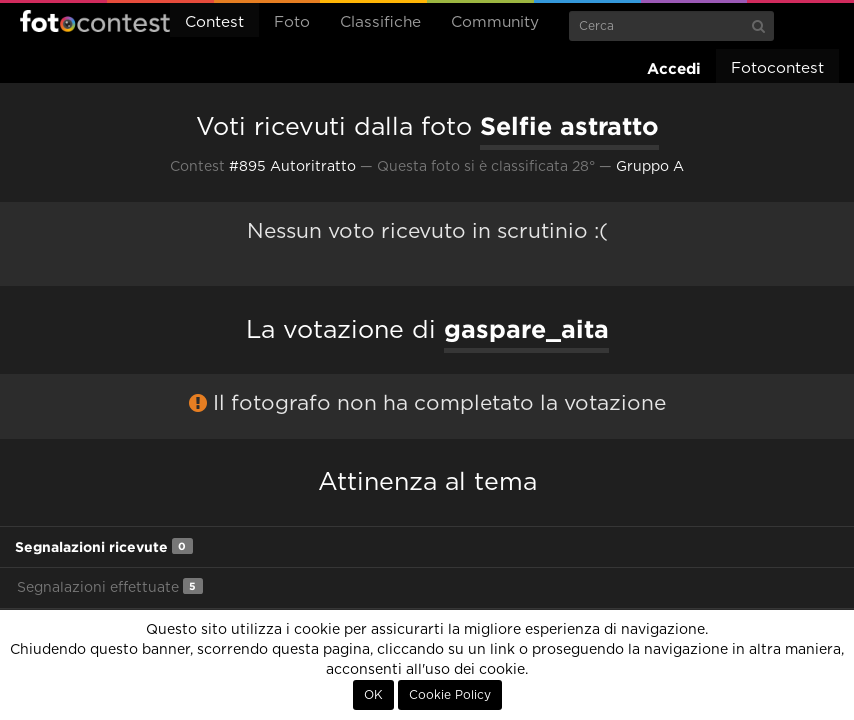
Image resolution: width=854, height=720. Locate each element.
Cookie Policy (450, 695)
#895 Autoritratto (292, 167)
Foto (292, 22)
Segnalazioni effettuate (110, 586)
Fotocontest (95, 21)
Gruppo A (650, 167)
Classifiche (380, 22)
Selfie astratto (569, 126)
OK (373, 695)
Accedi (674, 68)
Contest (214, 22)
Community (495, 22)
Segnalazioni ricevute (104, 546)
